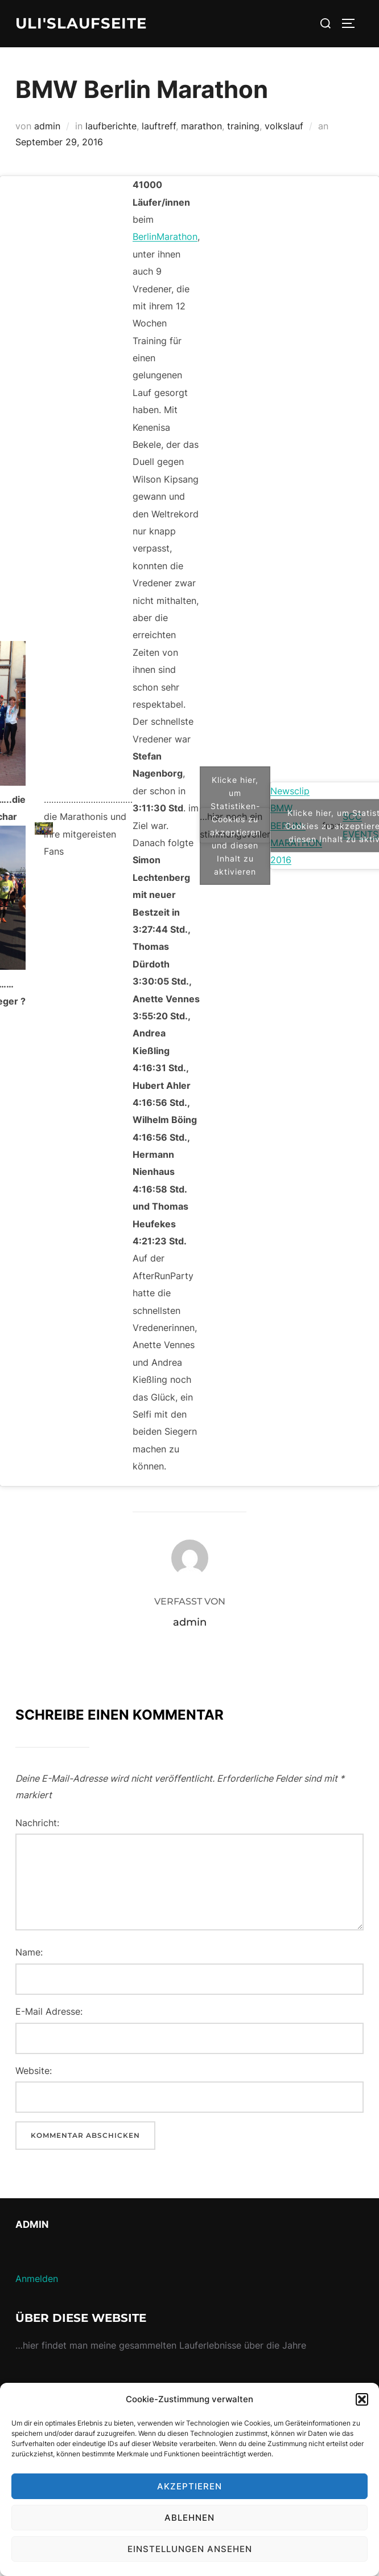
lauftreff (159, 125)
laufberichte (111, 125)
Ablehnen (189, 2517)
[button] (362, 2399)
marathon (201, 125)
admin (47, 125)
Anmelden (36, 2278)
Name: (29, 1952)
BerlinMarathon (165, 236)
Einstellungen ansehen (189, 2549)
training (243, 125)
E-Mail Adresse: (49, 2011)
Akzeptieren (189, 2486)
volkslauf (284, 125)
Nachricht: (37, 1822)
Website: (33, 2070)
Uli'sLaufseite (81, 23)
